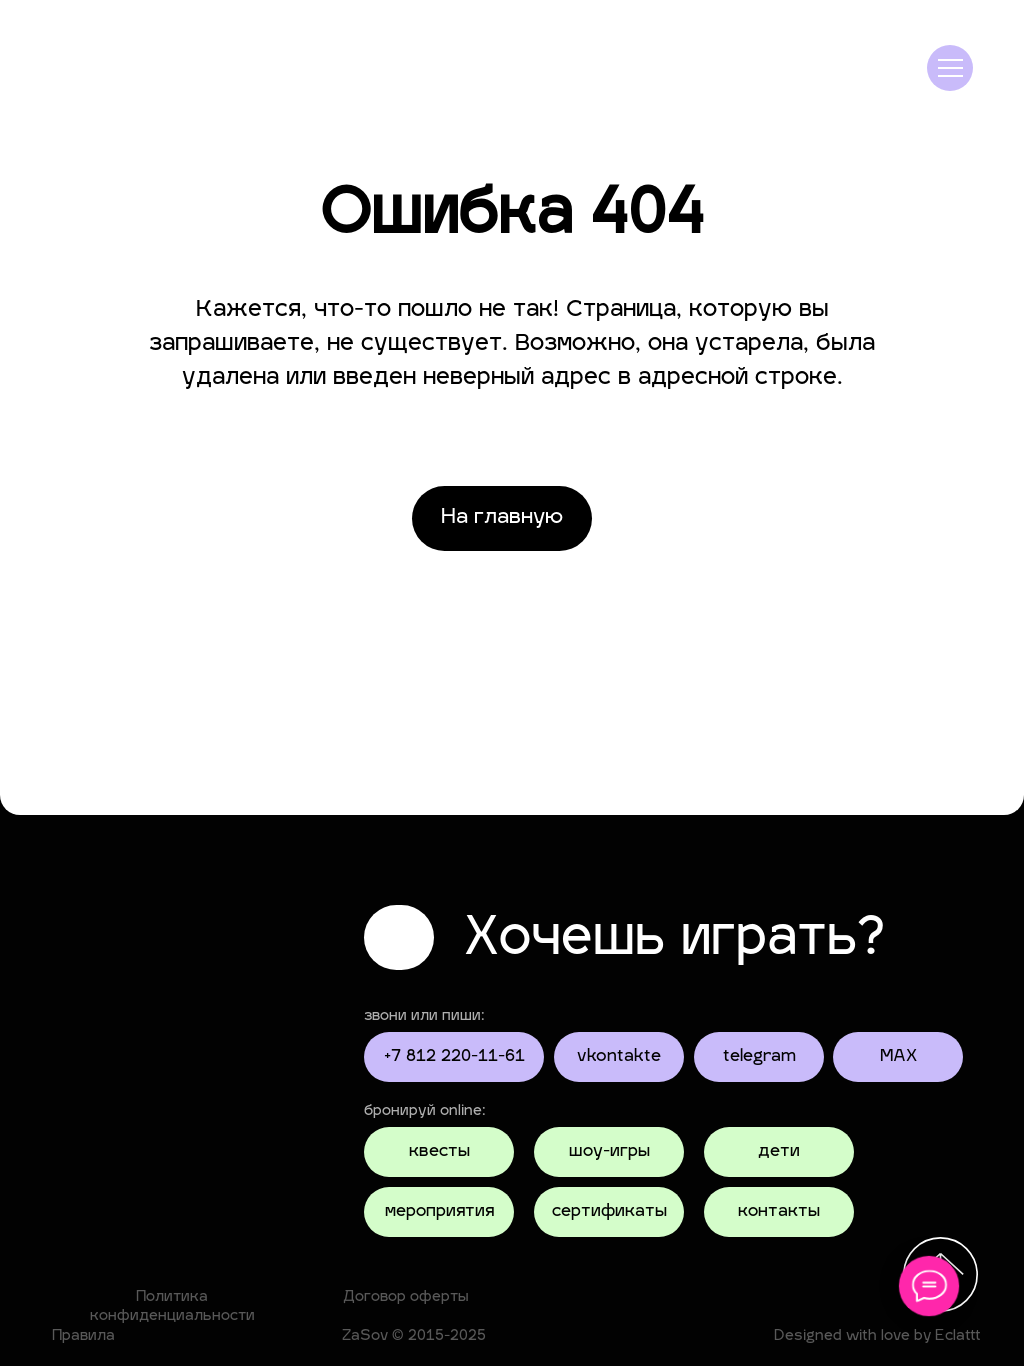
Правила (83, 1336)
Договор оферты (406, 1297)
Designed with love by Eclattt (877, 1336)
